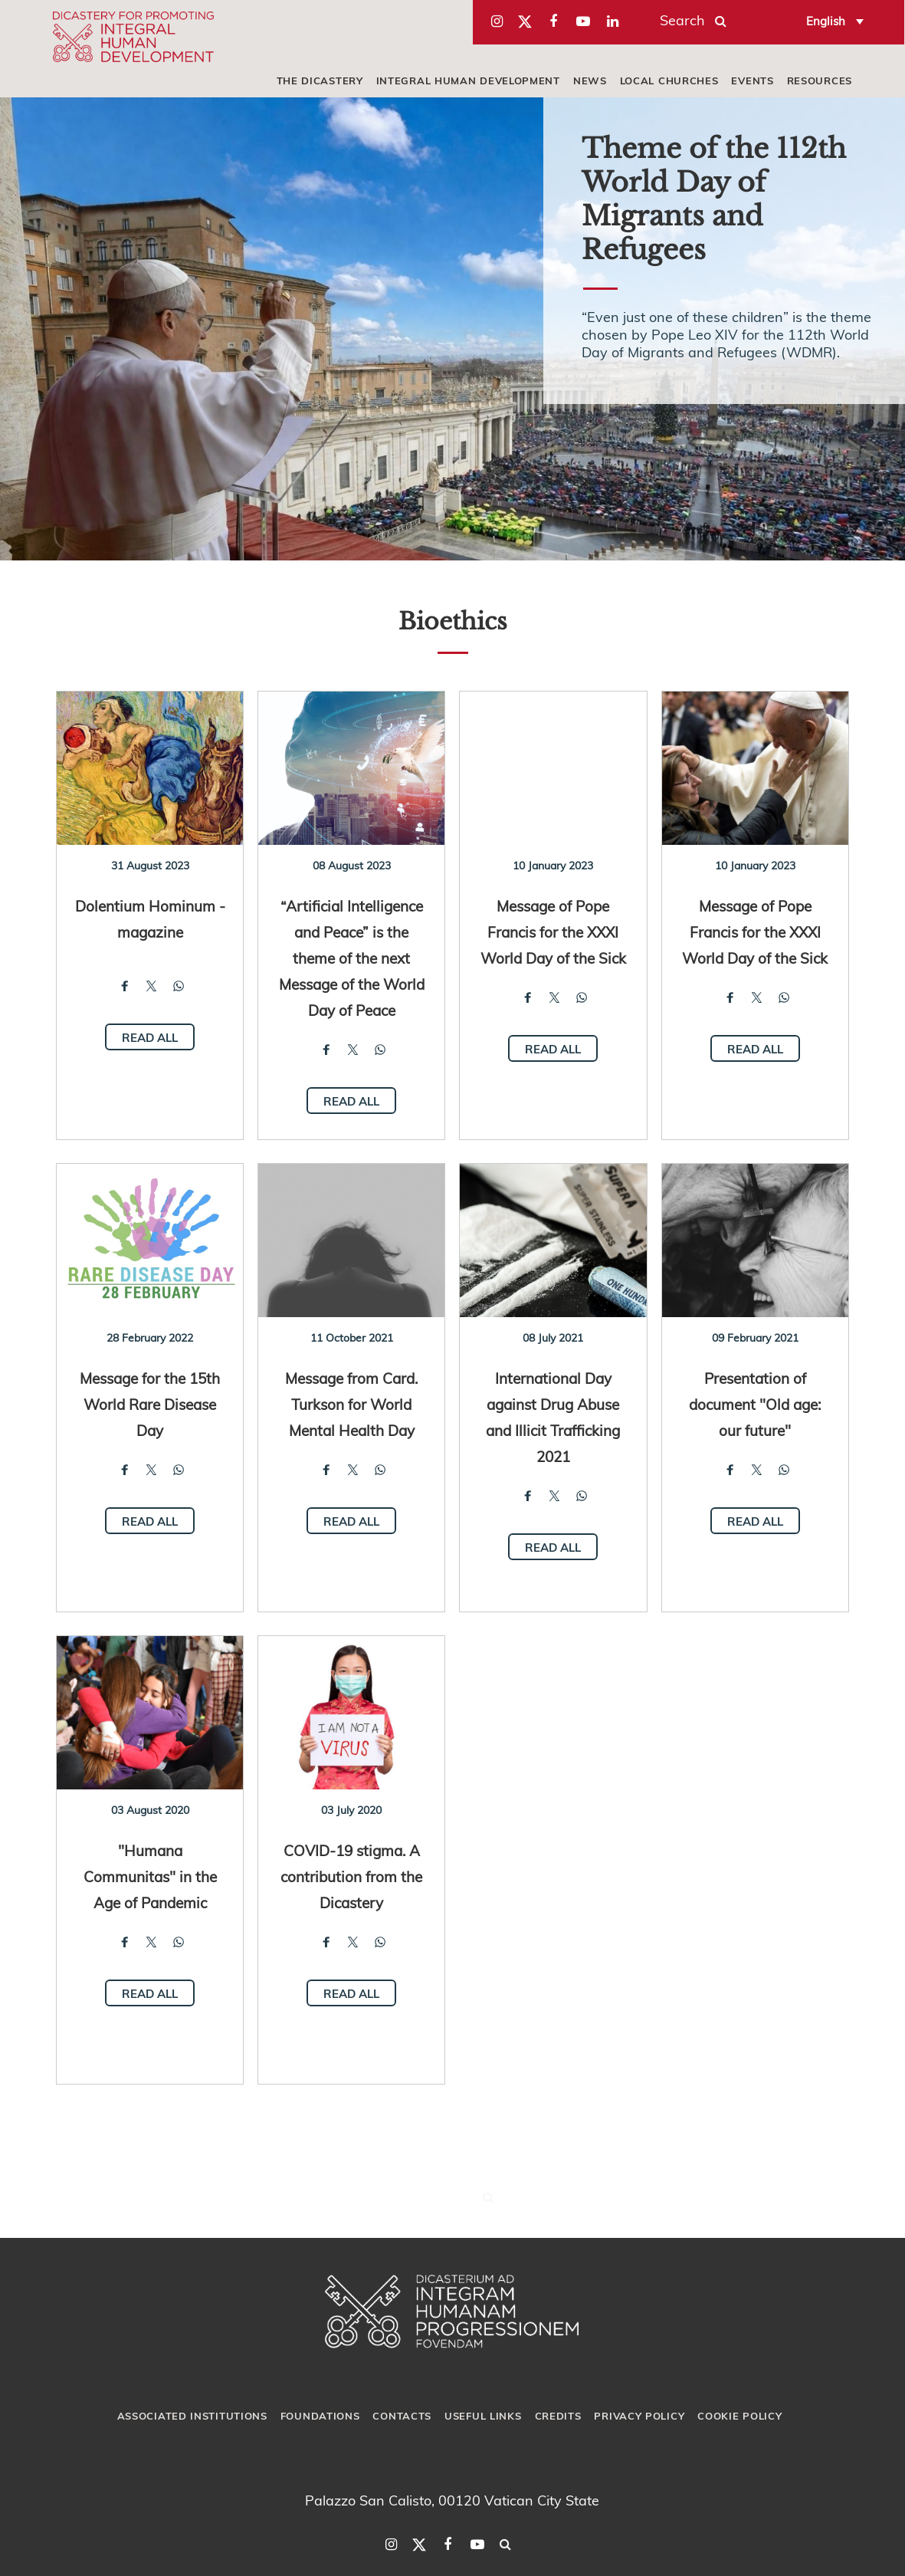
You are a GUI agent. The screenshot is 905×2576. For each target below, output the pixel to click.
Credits (558, 2416)
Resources (819, 80)
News (590, 80)
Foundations (320, 2416)
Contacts (401, 2416)
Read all (150, 1037)
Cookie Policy (739, 2416)
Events (752, 80)
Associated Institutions (192, 2416)
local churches (669, 80)
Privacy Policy (639, 2416)
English (825, 20)
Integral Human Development (468, 80)
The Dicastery (320, 80)
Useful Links (482, 2416)
